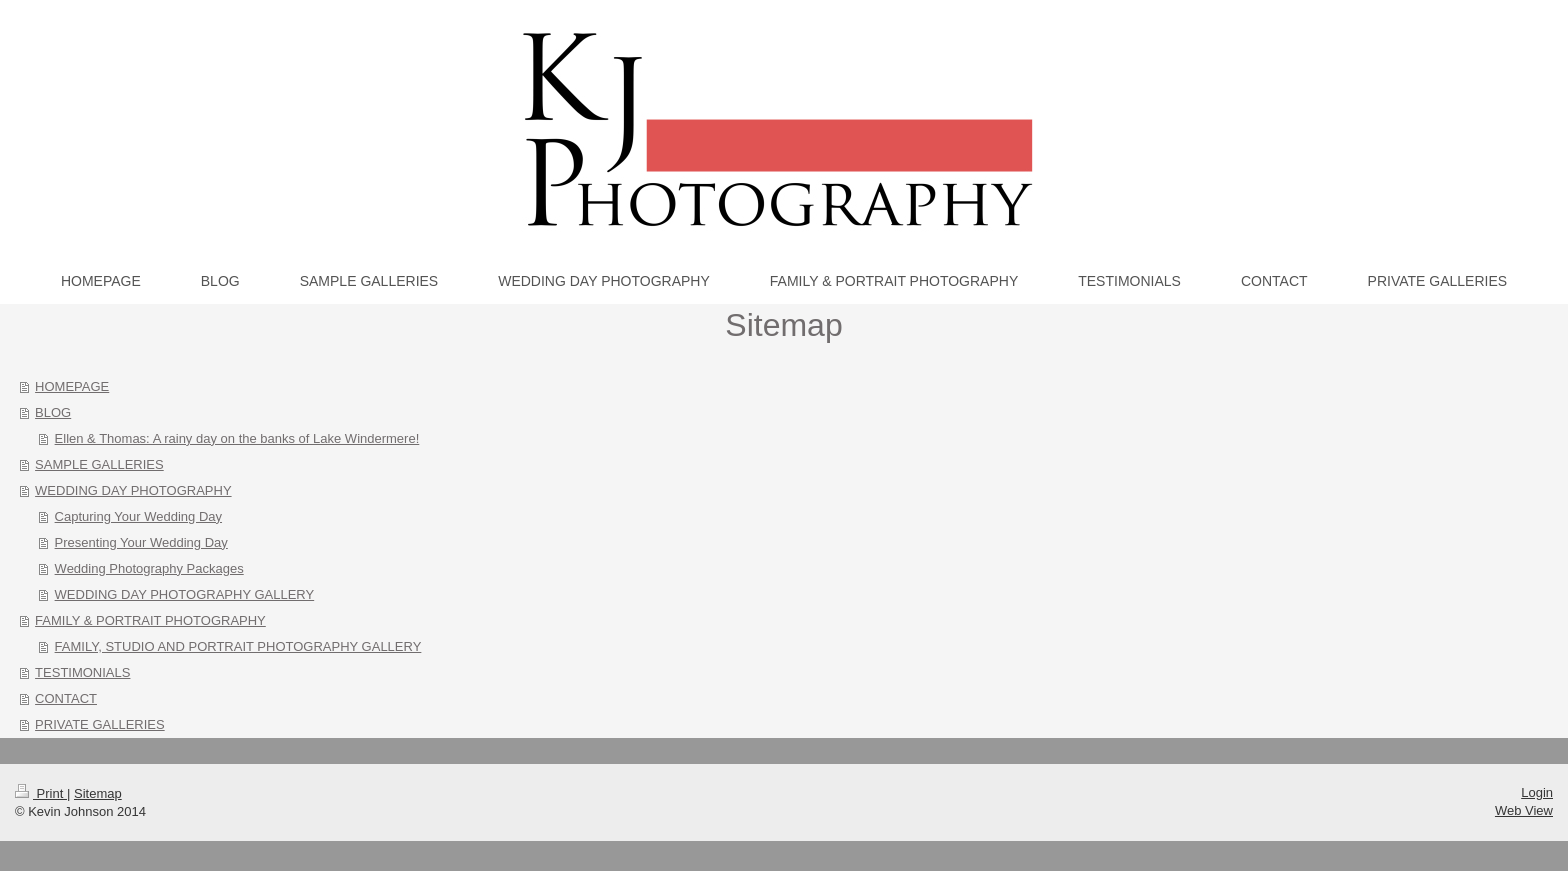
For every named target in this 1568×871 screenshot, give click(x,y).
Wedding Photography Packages (149, 568)
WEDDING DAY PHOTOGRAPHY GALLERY (185, 594)
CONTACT (66, 698)
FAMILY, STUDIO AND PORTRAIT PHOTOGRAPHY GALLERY (238, 646)
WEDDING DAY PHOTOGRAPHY (133, 490)
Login (1537, 792)
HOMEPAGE (72, 386)
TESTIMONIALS (82, 672)
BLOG (53, 412)
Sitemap (98, 793)
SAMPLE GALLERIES (99, 464)
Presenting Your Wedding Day (141, 542)
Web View (1524, 810)
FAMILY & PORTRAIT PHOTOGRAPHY (150, 620)
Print (41, 793)
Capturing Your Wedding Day (138, 516)
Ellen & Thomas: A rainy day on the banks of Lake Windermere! (237, 438)
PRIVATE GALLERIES (100, 724)
